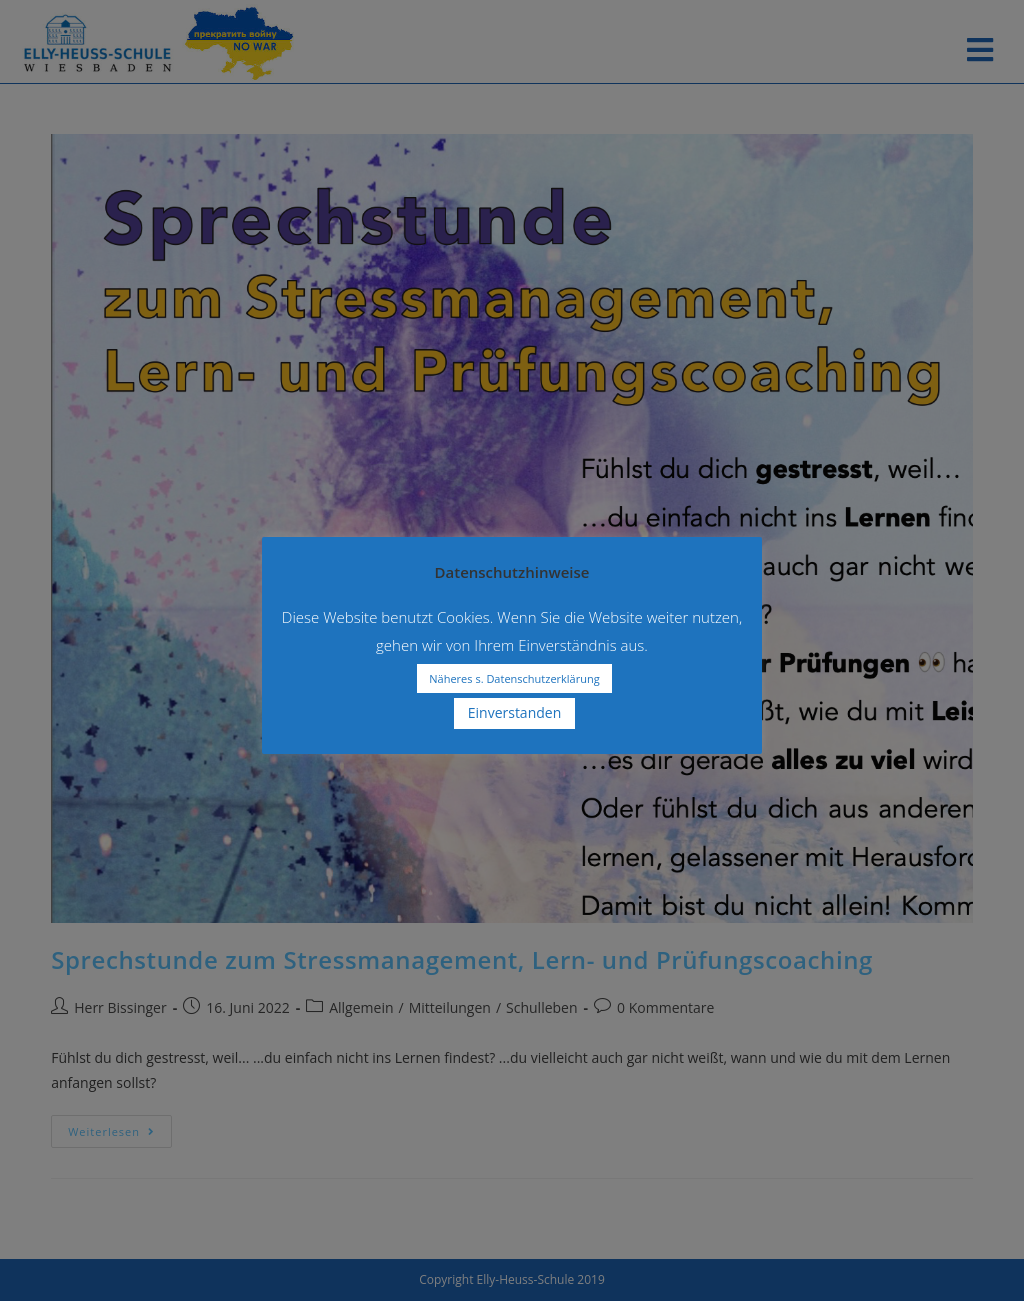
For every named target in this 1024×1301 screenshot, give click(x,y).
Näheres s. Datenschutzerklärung (514, 678)
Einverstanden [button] (515, 712)
